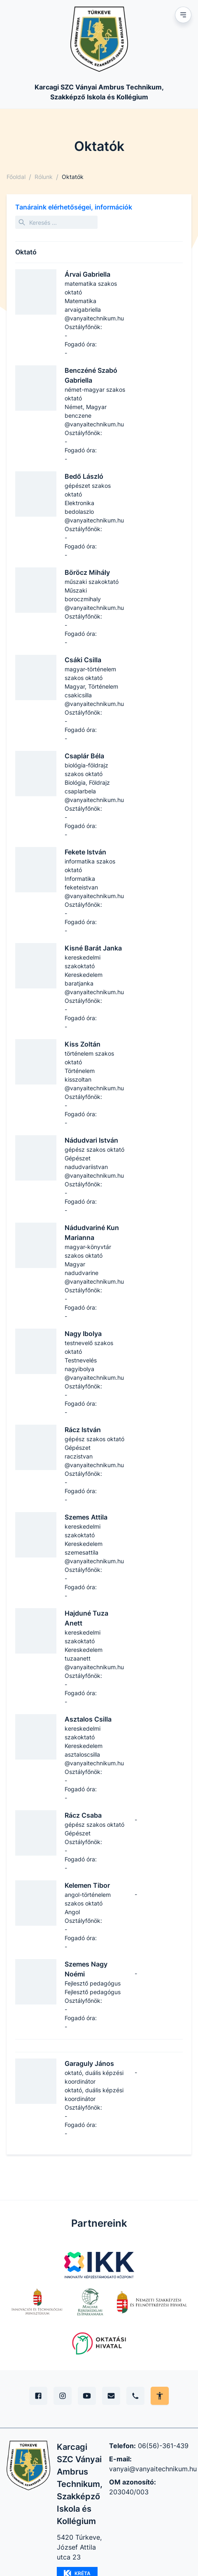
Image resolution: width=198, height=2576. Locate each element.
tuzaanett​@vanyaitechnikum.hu (94, 1662)
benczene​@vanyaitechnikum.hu (94, 420)
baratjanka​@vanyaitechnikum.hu (94, 987)
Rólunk (44, 176)
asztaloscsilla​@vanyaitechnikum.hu (94, 1759)
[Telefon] (135, 2396)
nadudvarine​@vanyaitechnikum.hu (94, 1277)
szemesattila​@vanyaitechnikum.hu (94, 1556)
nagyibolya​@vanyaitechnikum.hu (94, 1373)
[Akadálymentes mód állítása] (160, 2396)
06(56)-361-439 (163, 2446)
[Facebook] (38, 2396)
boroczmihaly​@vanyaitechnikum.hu (94, 603)
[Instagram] (63, 2396)
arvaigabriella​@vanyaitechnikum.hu (94, 314)
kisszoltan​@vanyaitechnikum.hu (94, 1084)
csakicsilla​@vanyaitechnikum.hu (94, 699)
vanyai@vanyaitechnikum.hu (153, 2469)
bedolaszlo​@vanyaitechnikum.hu (94, 516)
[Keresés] (56, 222)
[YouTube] (87, 2396)
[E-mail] (111, 2396)
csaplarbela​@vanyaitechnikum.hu (94, 795)
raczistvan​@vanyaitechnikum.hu (94, 1460)
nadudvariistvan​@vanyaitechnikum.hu (94, 1171)
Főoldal (16, 176)
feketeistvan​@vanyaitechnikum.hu (94, 891)
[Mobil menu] (183, 15)
